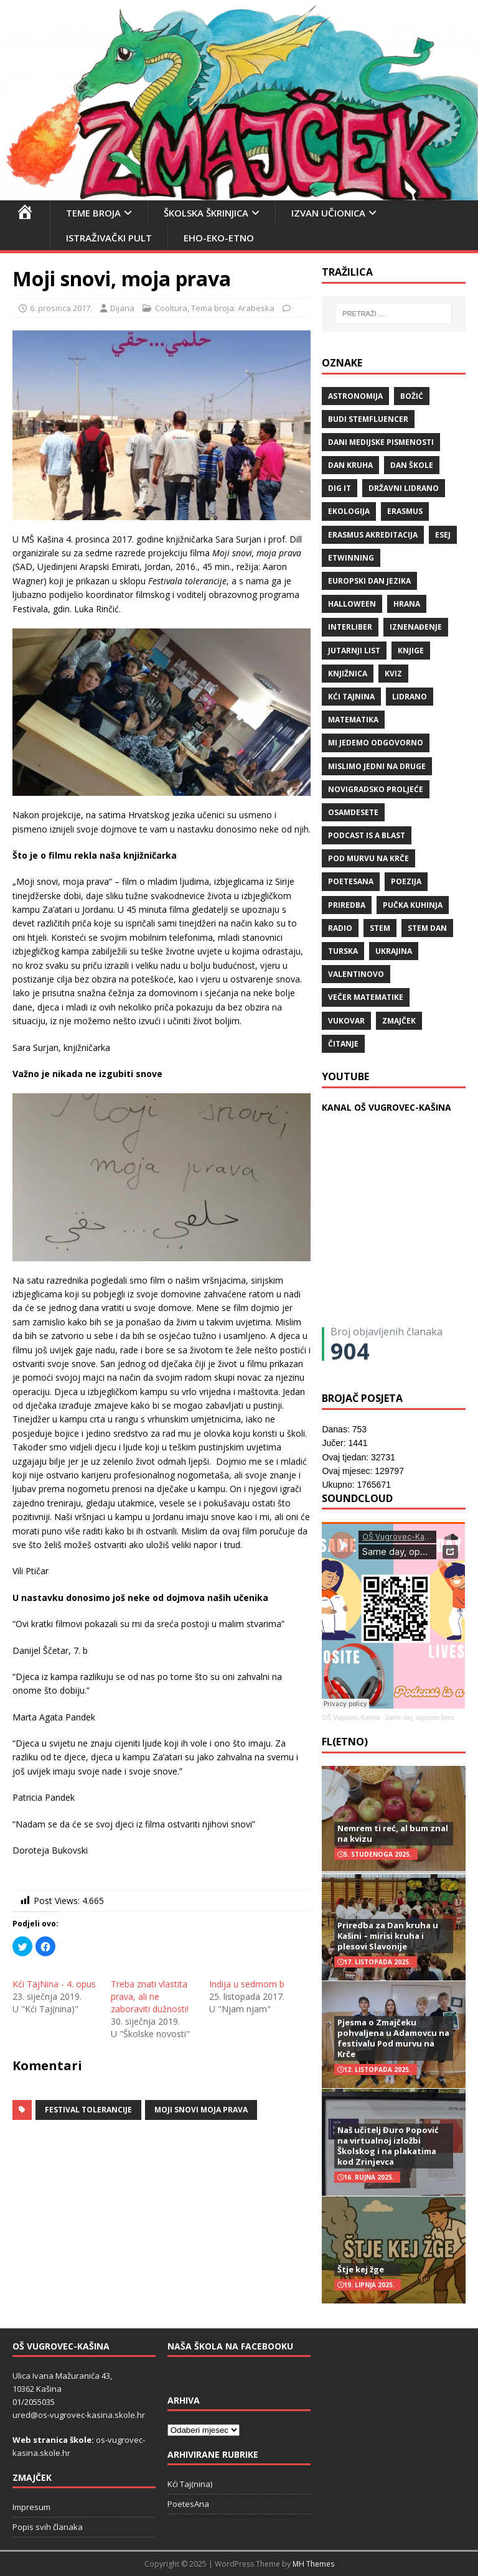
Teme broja (93, 213)
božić (411, 396)
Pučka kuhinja (413, 905)
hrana (406, 604)
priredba (346, 905)
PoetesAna (188, 2503)
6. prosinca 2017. (61, 308)
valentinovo (356, 974)
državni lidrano (403, 488)
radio (340, 928)
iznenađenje (416, 627)
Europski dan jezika (369, 581)
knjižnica (347, 673)
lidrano (409, 696)
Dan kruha (350, 465)
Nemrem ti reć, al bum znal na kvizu (392, 1833)
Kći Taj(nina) (189, 2484)
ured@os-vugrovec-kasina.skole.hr (78, 2414)
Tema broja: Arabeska (232, 308)
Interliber (350, 627)
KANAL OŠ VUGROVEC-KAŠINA (386, 1107)
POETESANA (350, 881)
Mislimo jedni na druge (377, 766)
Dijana (122, 308)
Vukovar (346, 1020)
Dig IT (339, 488)
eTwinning (351, 558)
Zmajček (399, 1020)
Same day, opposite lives (419, 1717)
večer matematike (365, 997)
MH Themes (313, 2564)
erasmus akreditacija (373, 535)
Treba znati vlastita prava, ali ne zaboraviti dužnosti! (150, 1996)
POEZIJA (406, 881)
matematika (353, 719)
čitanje (343, 1043)
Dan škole (411, 465)
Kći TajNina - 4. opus (54, 1984)
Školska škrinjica (206, 213)
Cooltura (171, 308)
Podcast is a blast (366, 835)
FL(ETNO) (345, 1741)
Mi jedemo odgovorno (375, 742)
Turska (343, 951)
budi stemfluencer (368, 419)
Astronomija (355, 396)
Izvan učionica (328, 213)
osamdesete (353, 812)
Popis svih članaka (47, 2526)
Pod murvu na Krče (368, 858)
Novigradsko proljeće (375, 789)
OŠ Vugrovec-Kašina (351, 1717)
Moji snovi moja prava (201, 2109)
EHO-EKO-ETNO (219, 237)
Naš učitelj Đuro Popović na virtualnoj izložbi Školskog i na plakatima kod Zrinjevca (388, 2145)
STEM (380, 928)
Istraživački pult (109, 237)
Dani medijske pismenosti (381, 442)
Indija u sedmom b (246, 1984)
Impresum (31, 2507)
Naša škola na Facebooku (230, 2346)
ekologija (349, 511)
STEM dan (427, 928)
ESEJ (443, 535)
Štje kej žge (360, 2269)
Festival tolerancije (88, 2109)
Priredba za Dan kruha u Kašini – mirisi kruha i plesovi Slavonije (387, 1936)
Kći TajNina (351, 696)
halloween (352, 604)
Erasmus (405, 511)
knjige (411, 650)
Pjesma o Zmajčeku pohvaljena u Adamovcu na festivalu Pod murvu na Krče (393, 2038)
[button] (161, 1876)
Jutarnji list (354, 650)
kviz (393, 673)
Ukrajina (393, 951)
